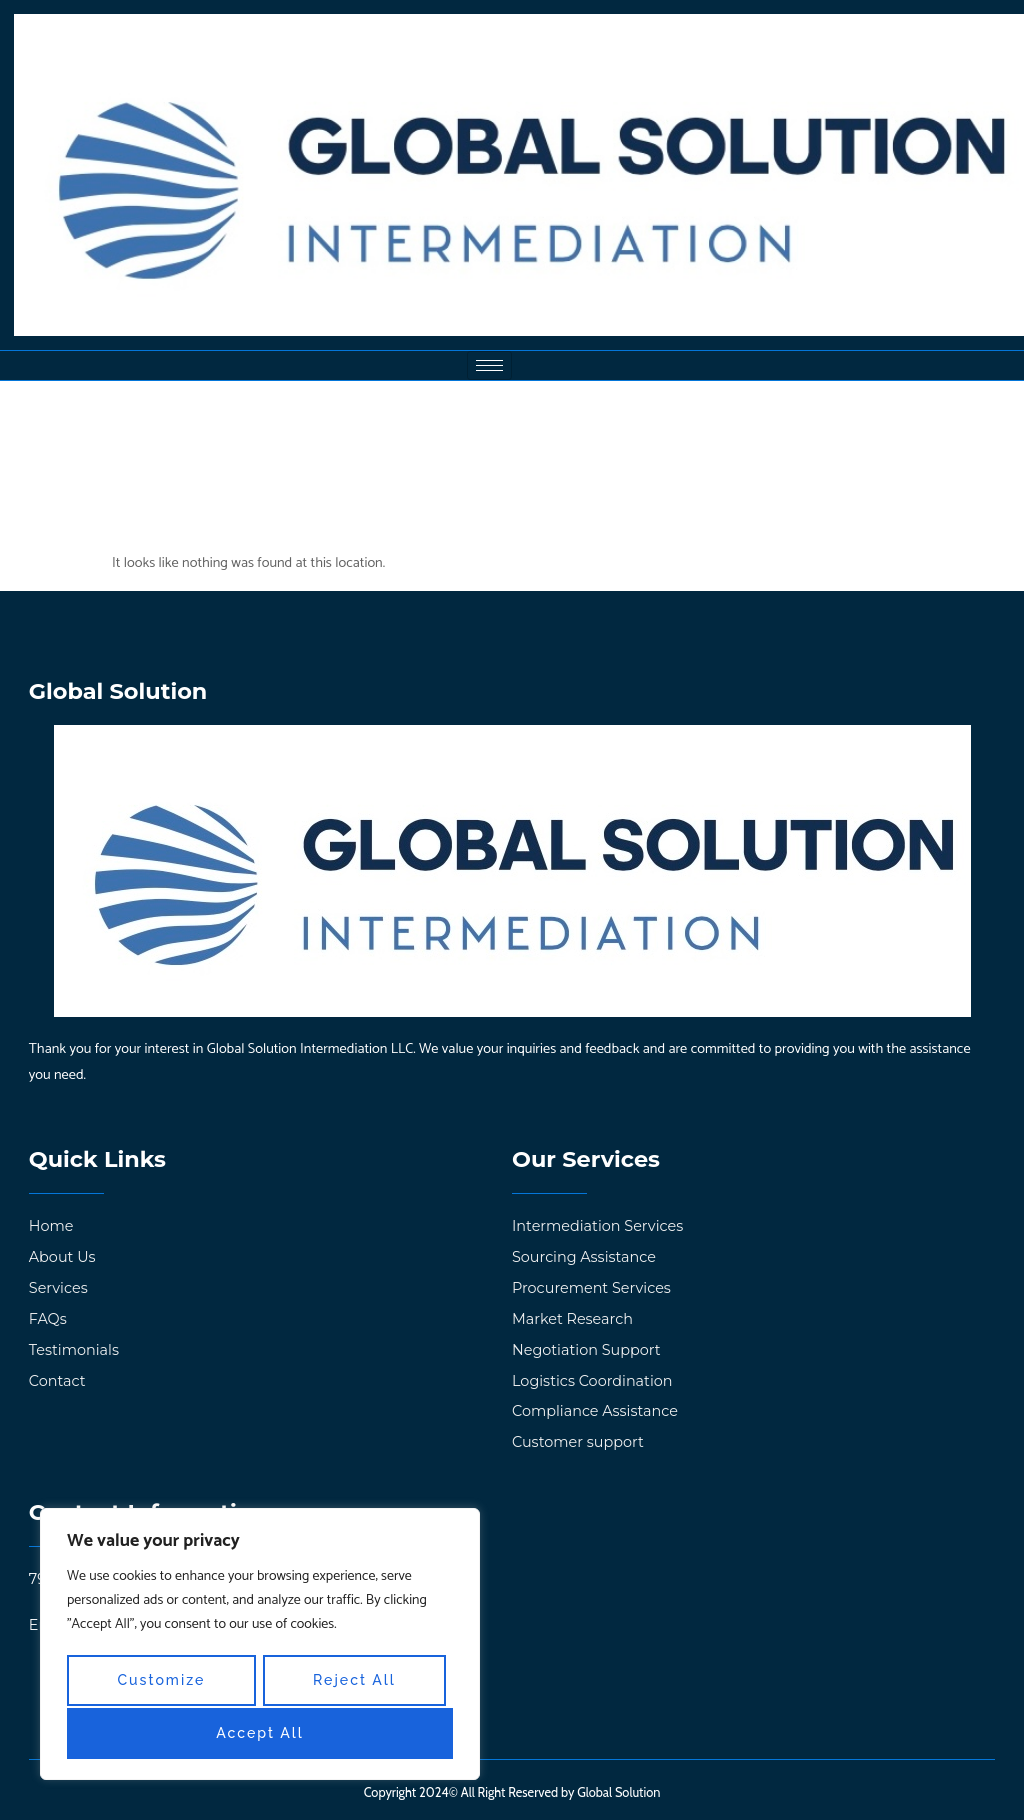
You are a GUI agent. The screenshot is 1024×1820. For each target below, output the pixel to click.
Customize (160, 1681)
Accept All (260, 1733)
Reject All (354, 1681)
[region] (260, 1645)
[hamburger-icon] (489, 365)
